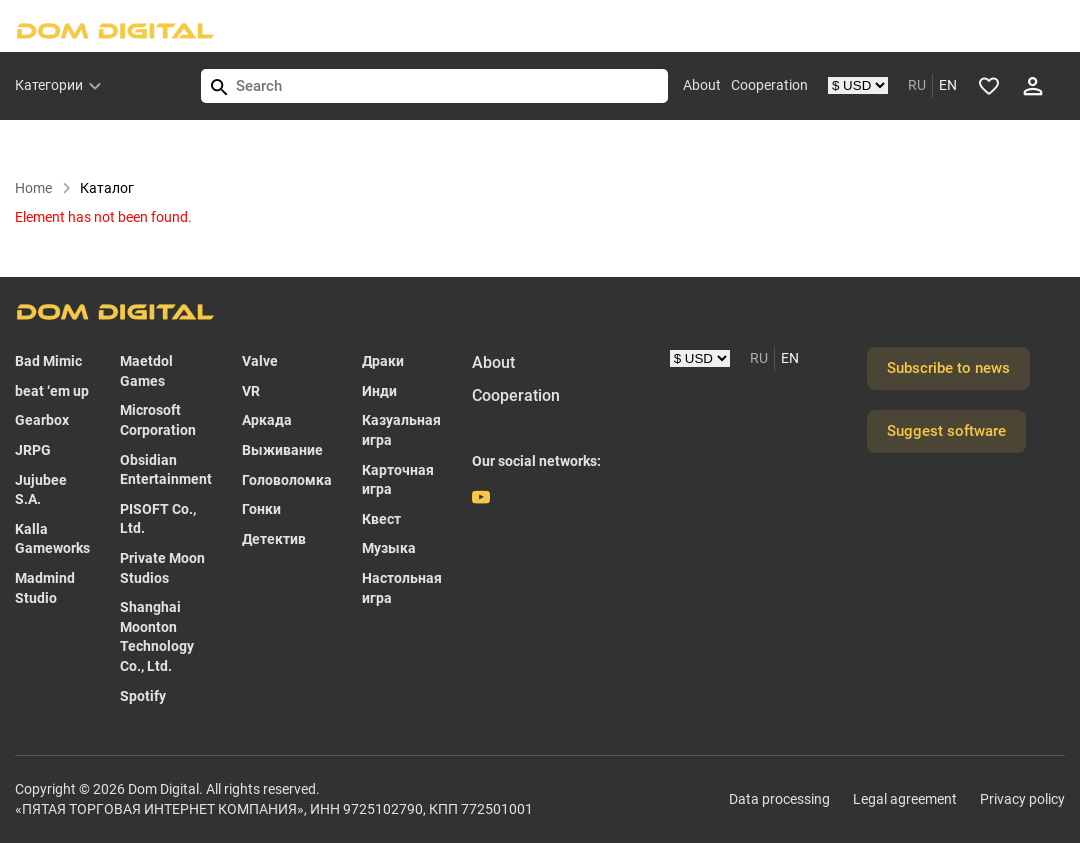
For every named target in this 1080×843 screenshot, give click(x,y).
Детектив (274, 539)
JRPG (33, 450)
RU (917, 85)
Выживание (282, 450)
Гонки (261, 509)
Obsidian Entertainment (166, 470)
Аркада (267, 420)
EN (948, 85)
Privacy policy (1022, 799)
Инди (379, 391)
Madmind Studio (45, 588)
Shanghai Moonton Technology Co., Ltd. (157, 636)
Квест (381, 519)
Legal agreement (905, 799)
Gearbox (42, 420)
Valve (260, 361)
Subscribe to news (948, 368)
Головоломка (287, 480)
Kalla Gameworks (52, 539)
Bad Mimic (48, 361)
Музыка (389, 548)
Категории (49, 85)
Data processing (779, 799)
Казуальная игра (401, 430)
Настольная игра (402, 588)
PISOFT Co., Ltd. (158, 519)
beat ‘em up (52, 391)
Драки (383, 361)
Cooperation (769, 85)
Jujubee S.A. (41, 490)
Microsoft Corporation (158, 420)
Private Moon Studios (162, 568)
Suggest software (946, 431)
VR (251, 391)
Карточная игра (398, 480)
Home (43, 188)
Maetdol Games (146, 371)
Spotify (143, 696)
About (702, 85)
